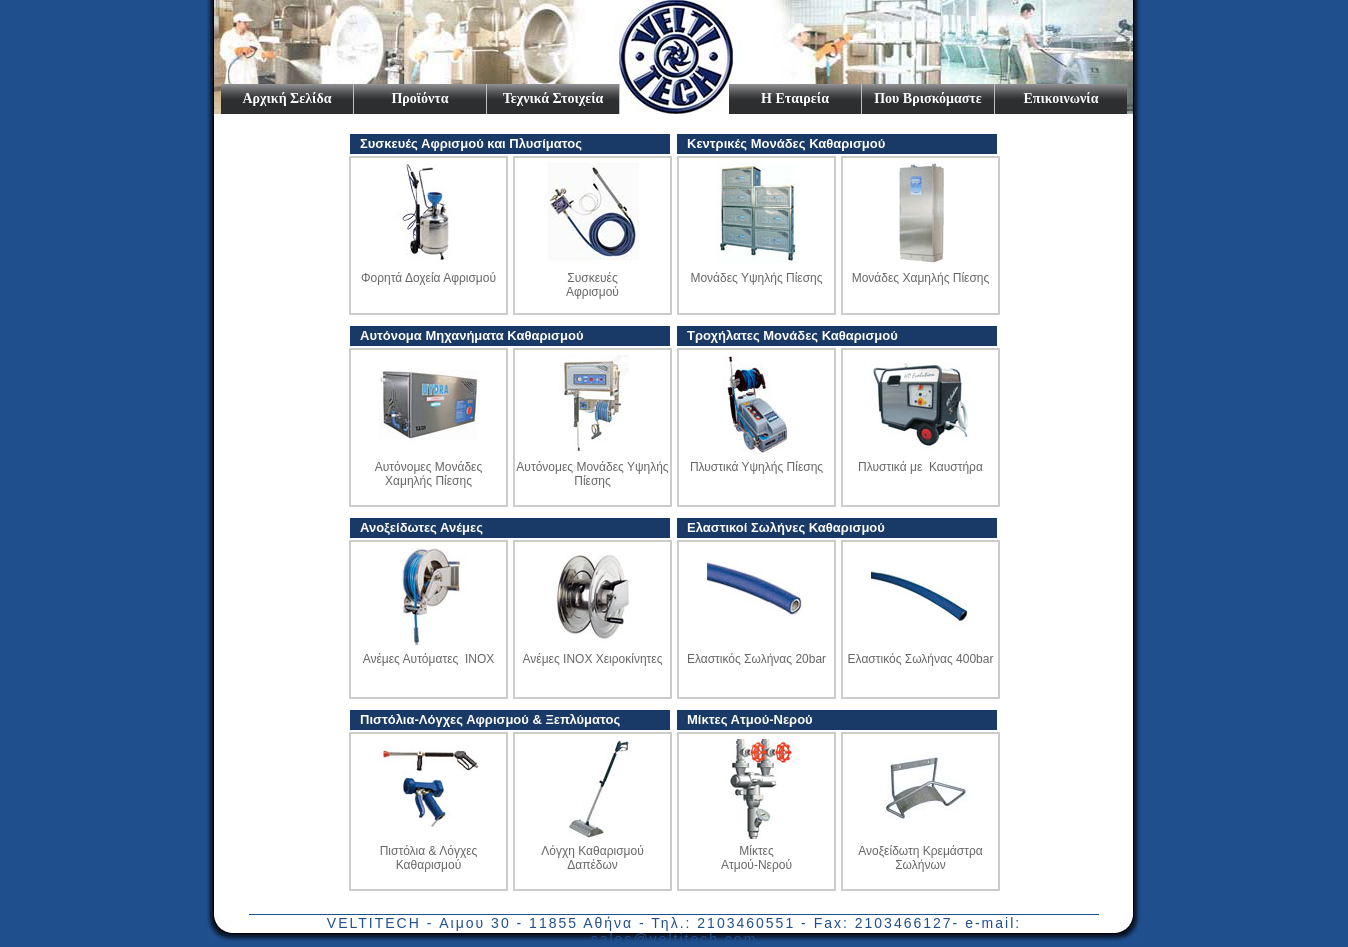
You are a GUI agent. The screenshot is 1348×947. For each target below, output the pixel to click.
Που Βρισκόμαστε (928, 98)
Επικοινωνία (1061, 98)
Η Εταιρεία (795, 98)
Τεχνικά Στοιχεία (553, 98)
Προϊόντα (419, 98)
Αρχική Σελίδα (286, 98)
